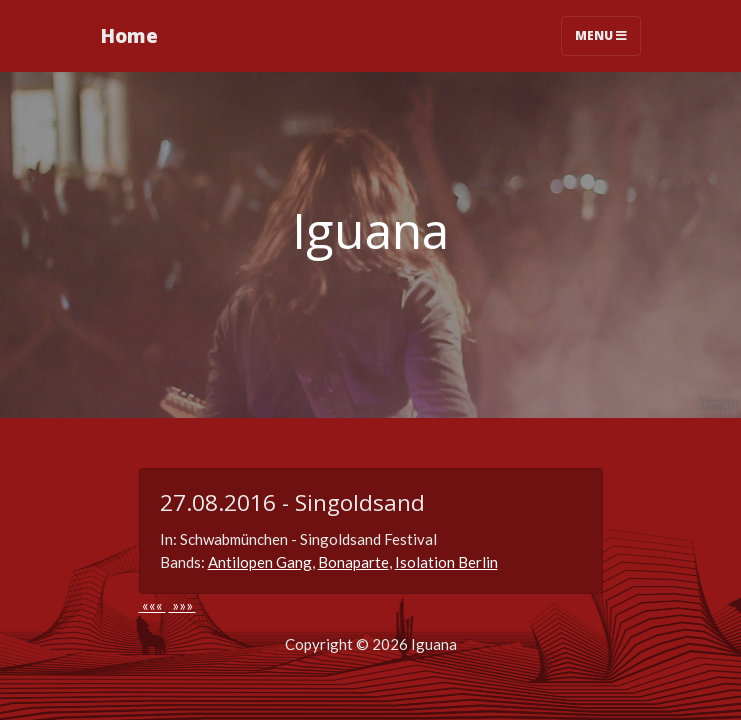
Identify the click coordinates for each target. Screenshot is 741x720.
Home (129, 35)
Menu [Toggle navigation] (601, 35)
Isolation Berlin (446, 562)
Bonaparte (353, 562)
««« (152, 605)
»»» (182, 605)
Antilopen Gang (260, 562)
